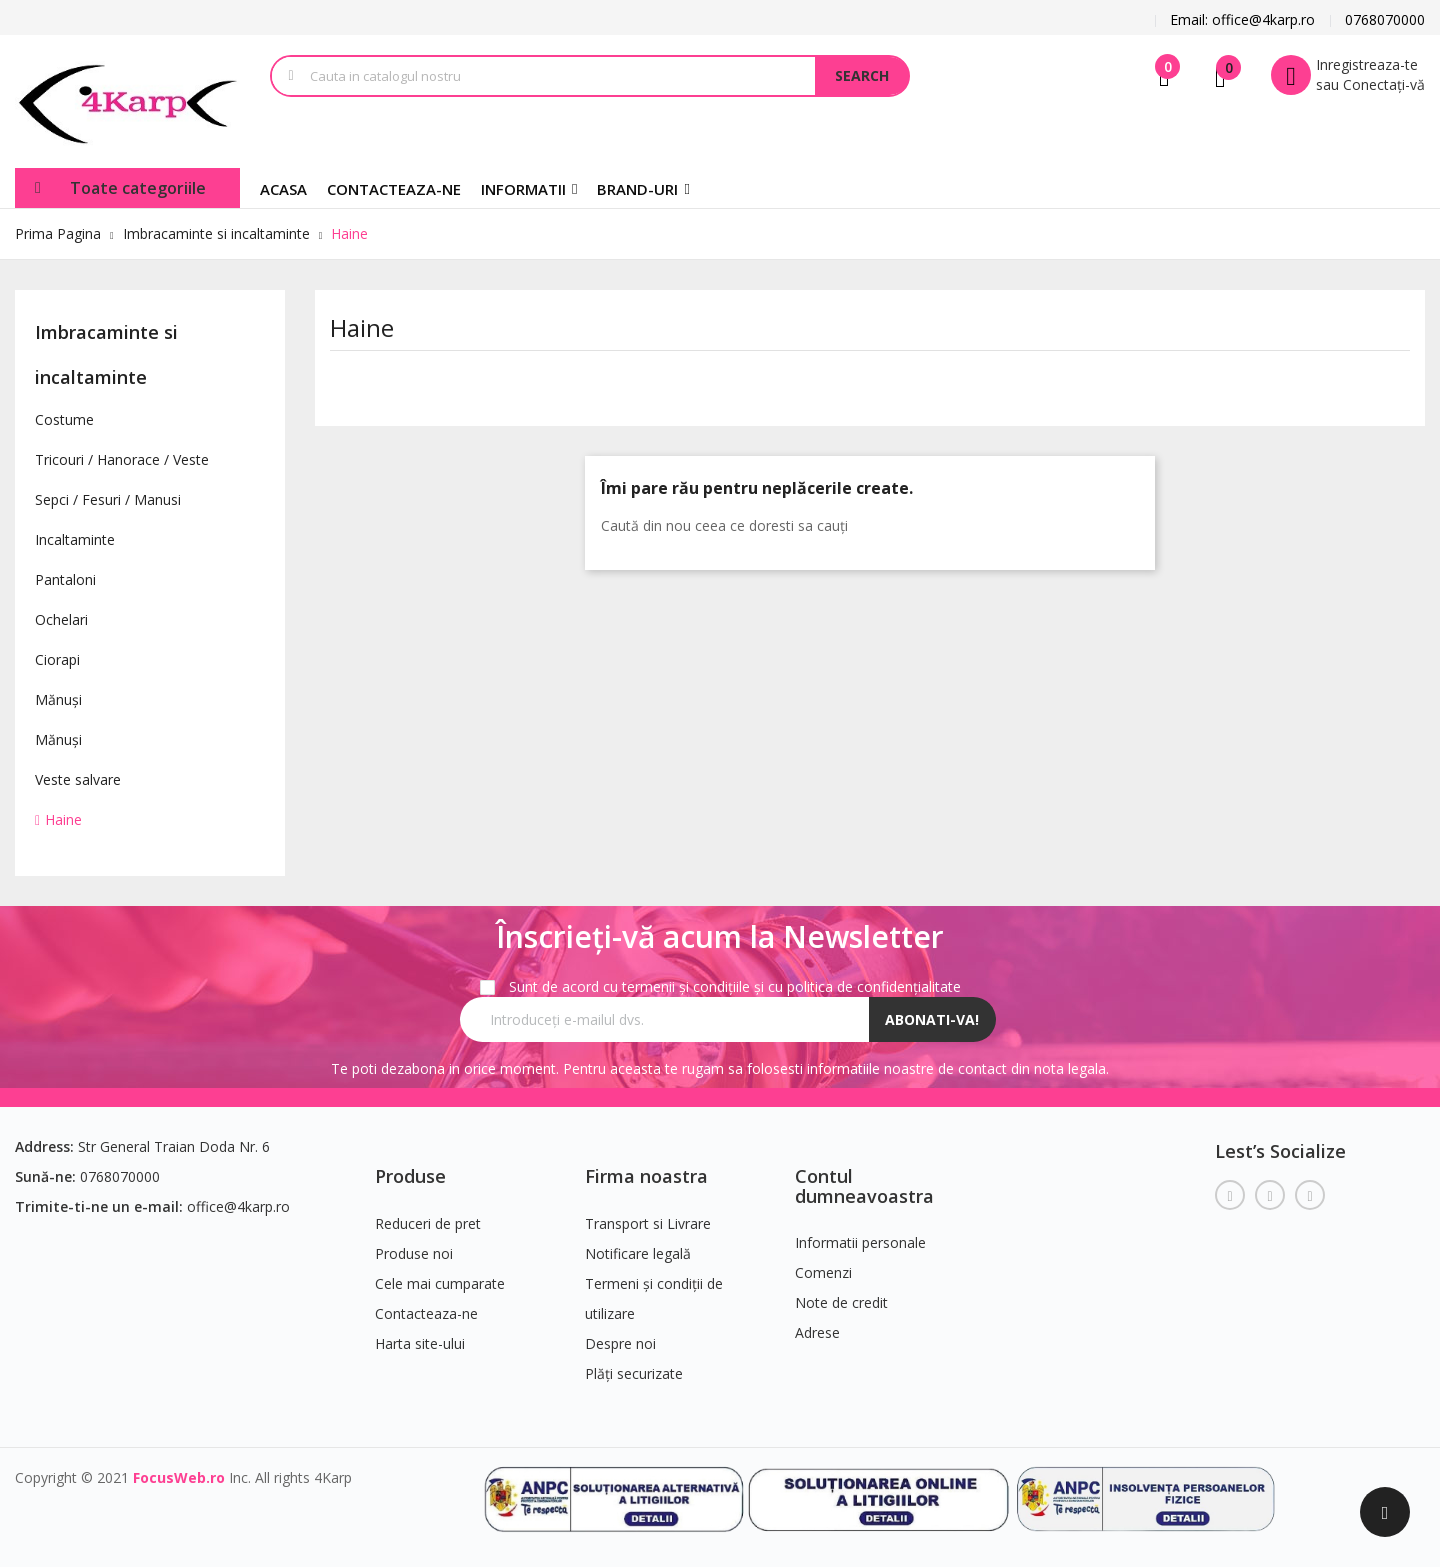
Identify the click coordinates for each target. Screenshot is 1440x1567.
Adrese (817, 1332)
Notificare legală (638, 1253)
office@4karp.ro (238, 1206)
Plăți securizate (634, 1373)
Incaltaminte (75, 539)
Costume (64, 419)
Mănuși (58, 699)
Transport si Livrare (648, 1223)
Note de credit (841, 1302)
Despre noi (620, 1343)
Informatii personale (860, 1242)
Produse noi (414, 1253)
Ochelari (61, 619)
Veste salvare (78, 779)
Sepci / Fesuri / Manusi (108, 499)
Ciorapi (57, 659)
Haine (63, 819)
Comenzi (823, 1272)
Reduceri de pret (428, 1223)
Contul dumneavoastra (864, 1186)
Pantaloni (65, 579)
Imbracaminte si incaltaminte (106, 354)
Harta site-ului (420, 1343)
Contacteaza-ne (426, 1313)
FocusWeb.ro (179, 1477)
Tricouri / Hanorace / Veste (122, 459)
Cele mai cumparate (440, 1283)
